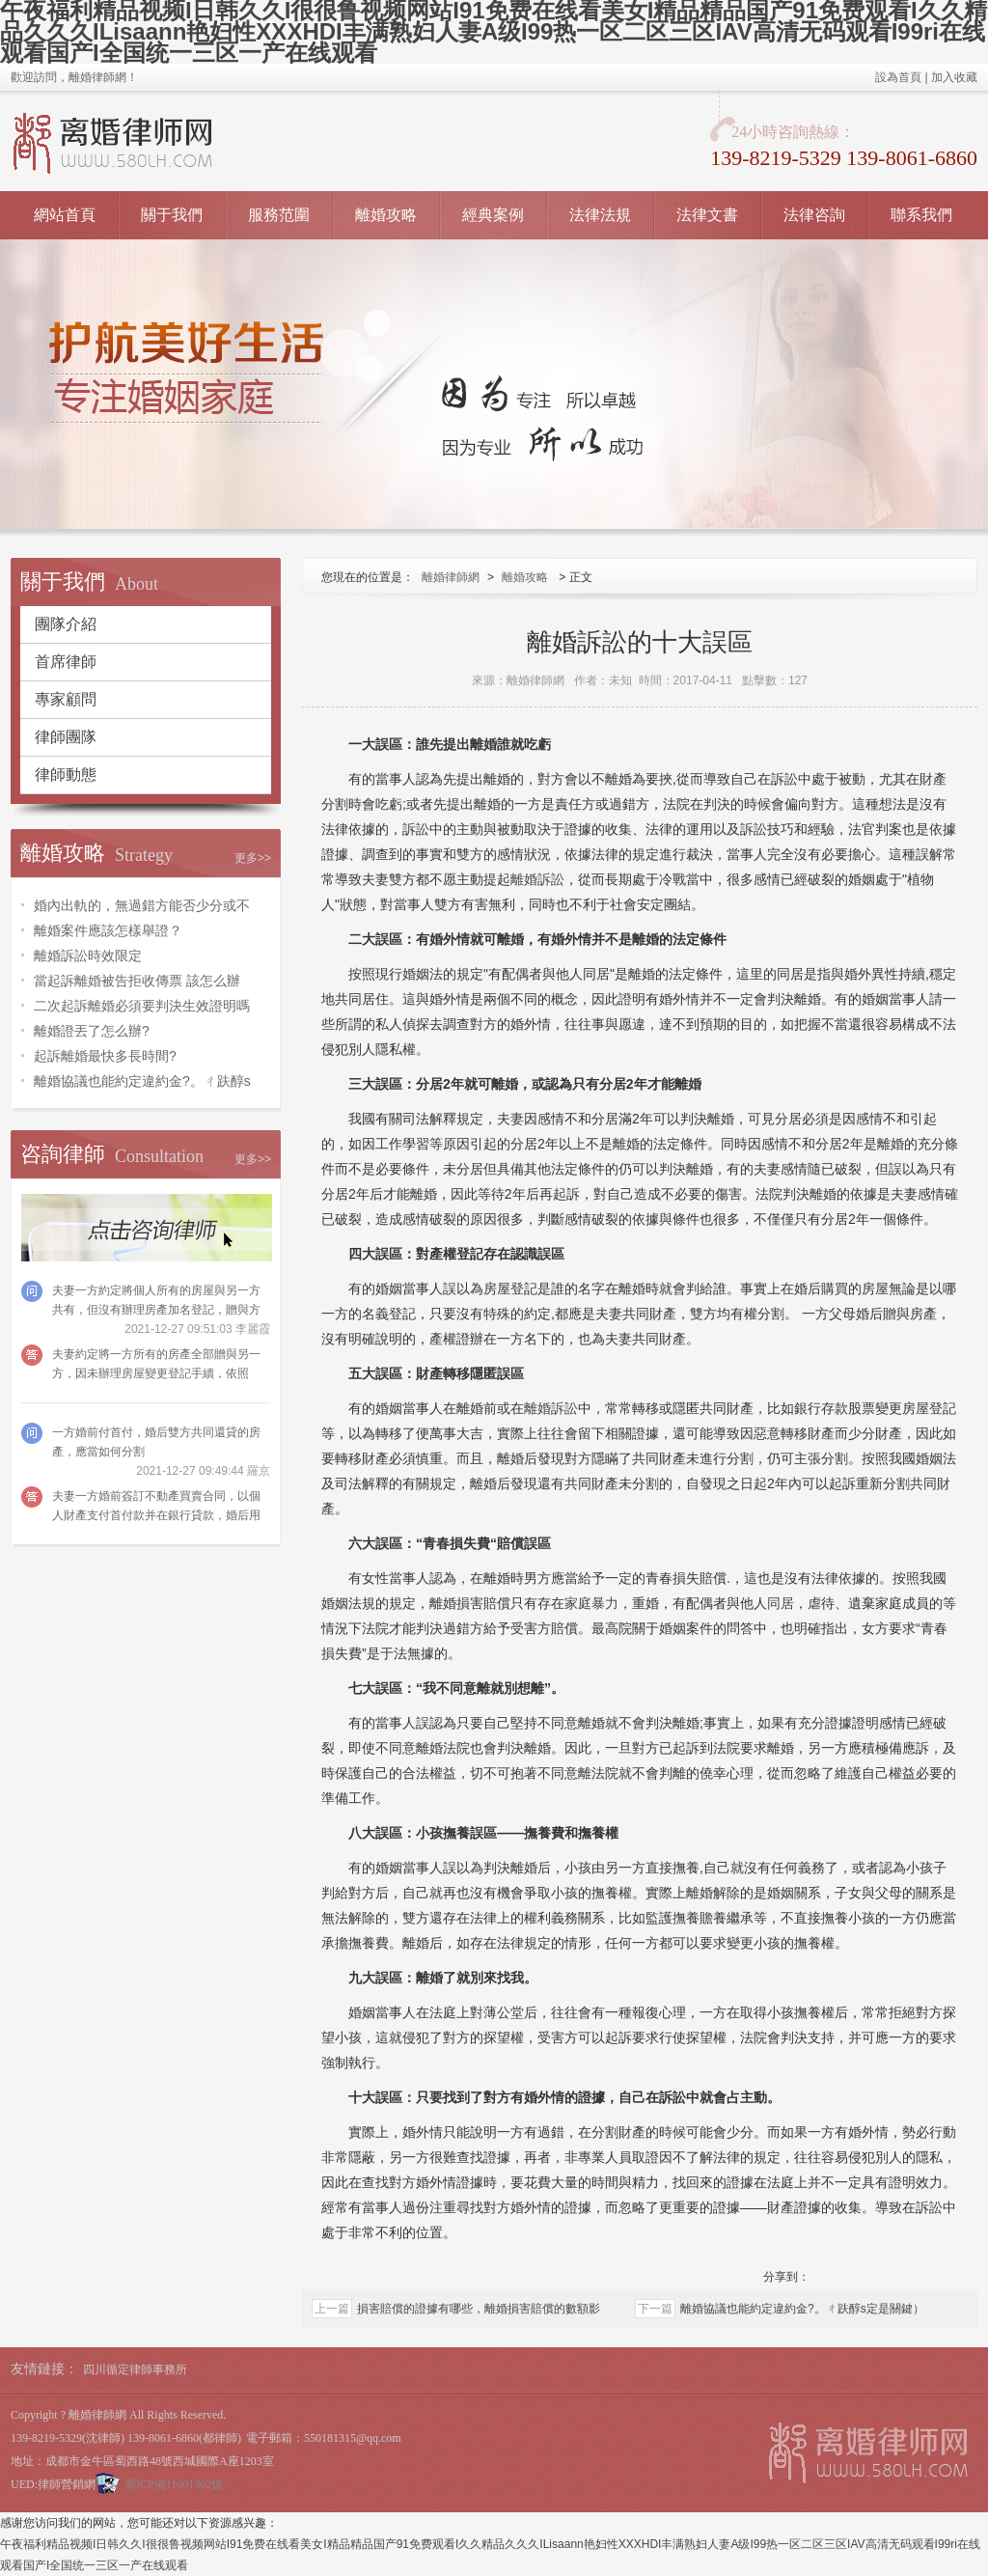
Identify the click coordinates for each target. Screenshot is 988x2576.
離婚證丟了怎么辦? (92, 1031)
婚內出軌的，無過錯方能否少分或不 (142, 905)
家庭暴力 (591, 1603)
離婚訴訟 (537, 879)
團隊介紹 (65, 624)
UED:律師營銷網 (53, 2484)
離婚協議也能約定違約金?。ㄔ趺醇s (142, 1081)
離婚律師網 (451, 577)
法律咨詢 (814, 215)
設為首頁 (898, 77)
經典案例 (493, 215)
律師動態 (65, 774)
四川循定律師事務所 (135, 2369)
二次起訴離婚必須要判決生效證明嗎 (142, 1005)
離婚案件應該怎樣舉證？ (108, 930)
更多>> (252, 858)
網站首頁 (65, 215)
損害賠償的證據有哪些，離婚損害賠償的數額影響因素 (478, 2310)
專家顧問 (65, 699)
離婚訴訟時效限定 (88, 955)
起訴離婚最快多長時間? (105, 1056)
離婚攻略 (386, 215)
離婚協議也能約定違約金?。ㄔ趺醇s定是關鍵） (802, 2308)
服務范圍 (279, 215)
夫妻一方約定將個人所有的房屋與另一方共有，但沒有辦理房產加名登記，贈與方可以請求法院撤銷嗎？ (156, 1310)
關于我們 (172, 215)
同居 (780, 1603)
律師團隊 (65, 737)
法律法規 (600, 215)
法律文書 (707, 215)
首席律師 (65, 661)
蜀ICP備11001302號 (173, 2484)
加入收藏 (954, 77)
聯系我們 (921, 215)
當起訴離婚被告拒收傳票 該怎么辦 (137, 980)
